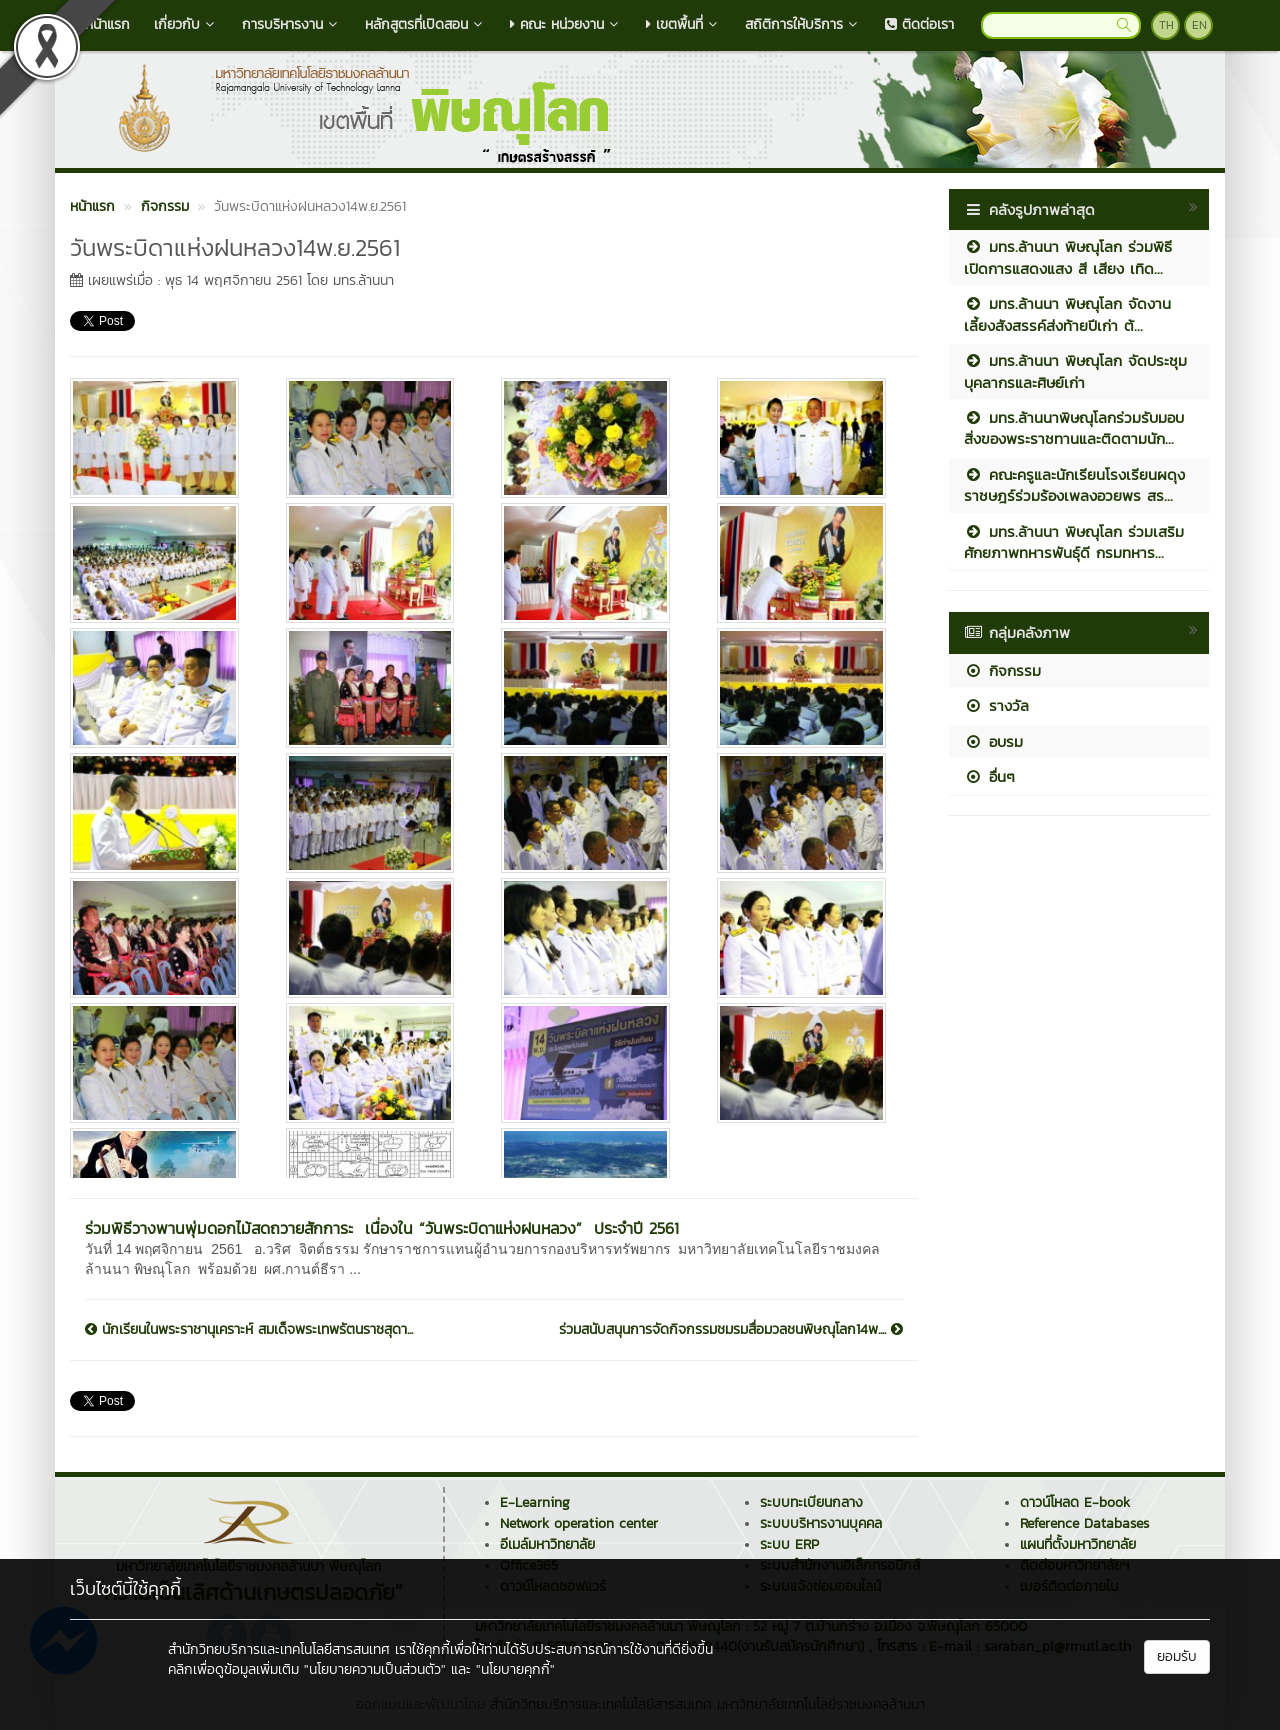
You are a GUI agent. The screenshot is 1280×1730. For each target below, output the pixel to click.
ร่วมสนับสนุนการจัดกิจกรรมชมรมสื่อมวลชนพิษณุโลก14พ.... (731, 1330)
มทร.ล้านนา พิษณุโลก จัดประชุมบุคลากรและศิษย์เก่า (1075, 371)
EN (1199, 25)
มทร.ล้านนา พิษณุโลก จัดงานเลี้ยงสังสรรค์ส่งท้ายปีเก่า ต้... (1067, 314)
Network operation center (579, 1523)
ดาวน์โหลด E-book (1075, 1502)
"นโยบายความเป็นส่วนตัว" (375, 1669)
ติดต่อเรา (919, 24)
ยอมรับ (1177, 1656)
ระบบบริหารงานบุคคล (821, 1523)
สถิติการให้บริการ (803, 24)
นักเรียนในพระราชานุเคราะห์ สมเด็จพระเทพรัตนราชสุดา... (249, 1330)
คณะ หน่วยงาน (566, 24)
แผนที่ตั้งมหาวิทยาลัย (1078, 1544)
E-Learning (535, 1502)
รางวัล (996, 705)
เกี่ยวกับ (186, 24)
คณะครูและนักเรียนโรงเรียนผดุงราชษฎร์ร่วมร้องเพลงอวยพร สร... (1074, 485)
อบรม (993, 741)
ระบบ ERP (789, 1544)
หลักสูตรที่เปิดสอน (425, 24)
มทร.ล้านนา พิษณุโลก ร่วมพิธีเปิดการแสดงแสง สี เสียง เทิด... (1068, 257)
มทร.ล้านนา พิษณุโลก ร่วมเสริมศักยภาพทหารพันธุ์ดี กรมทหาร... (1074, 542)
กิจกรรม (1002, 670)
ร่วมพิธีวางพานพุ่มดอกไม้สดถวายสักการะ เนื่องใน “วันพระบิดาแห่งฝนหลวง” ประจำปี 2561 (382, 1228)
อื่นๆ (989, 776)
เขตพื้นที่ (683, 24)
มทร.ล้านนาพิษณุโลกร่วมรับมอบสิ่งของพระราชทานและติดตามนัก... (1074, 428)
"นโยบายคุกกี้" (515, 1669)
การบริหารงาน (291, 24)
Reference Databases (1084, 1523)
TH (1166, 25)
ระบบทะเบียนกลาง (811, 1502)
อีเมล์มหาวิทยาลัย (547, 1544)
